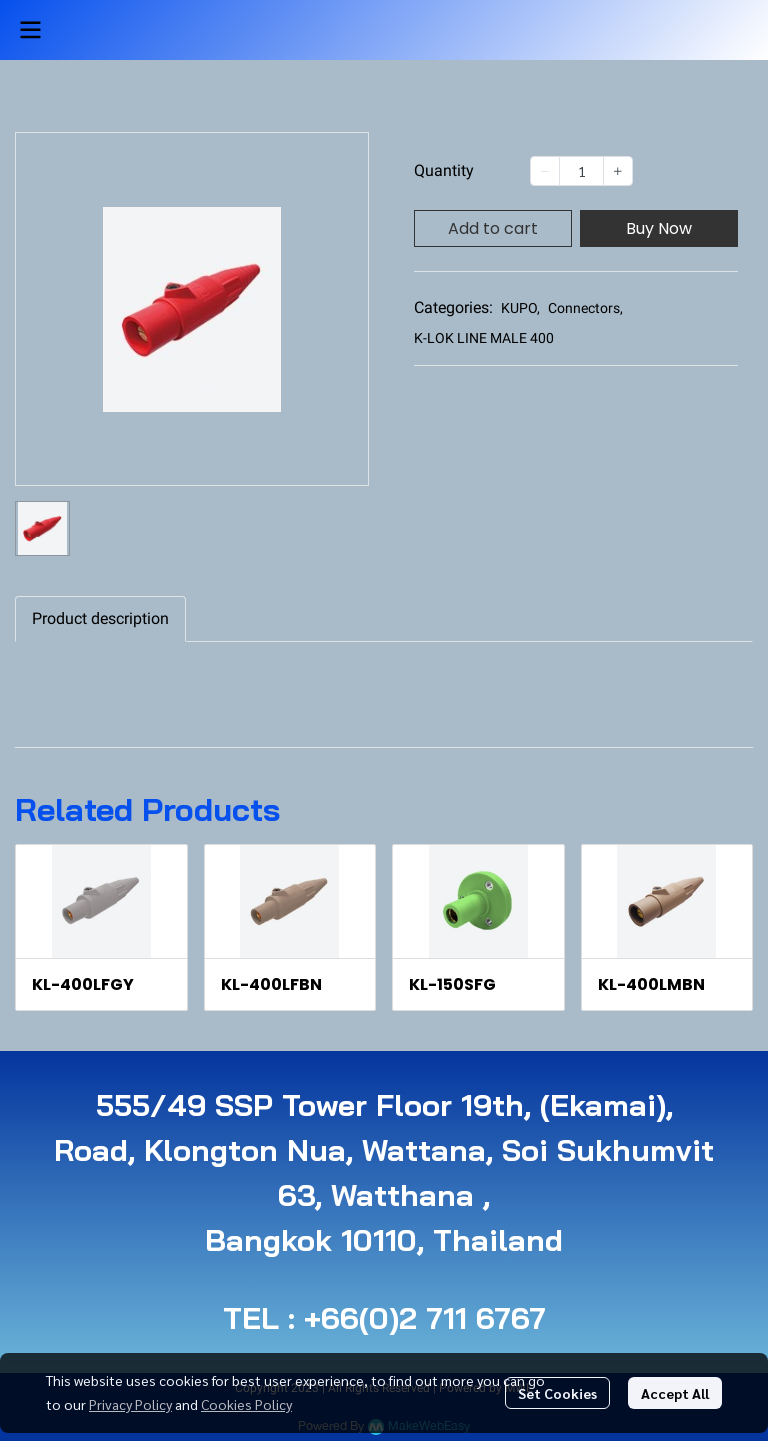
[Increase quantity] (618, 171)
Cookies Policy (246, 1404)
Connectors (585, 308)
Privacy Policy (130, 1404)
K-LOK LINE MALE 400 (484, 338)
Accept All (675, 1393)
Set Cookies (557, 1393)
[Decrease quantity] (545, 171)
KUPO (520, 308)
